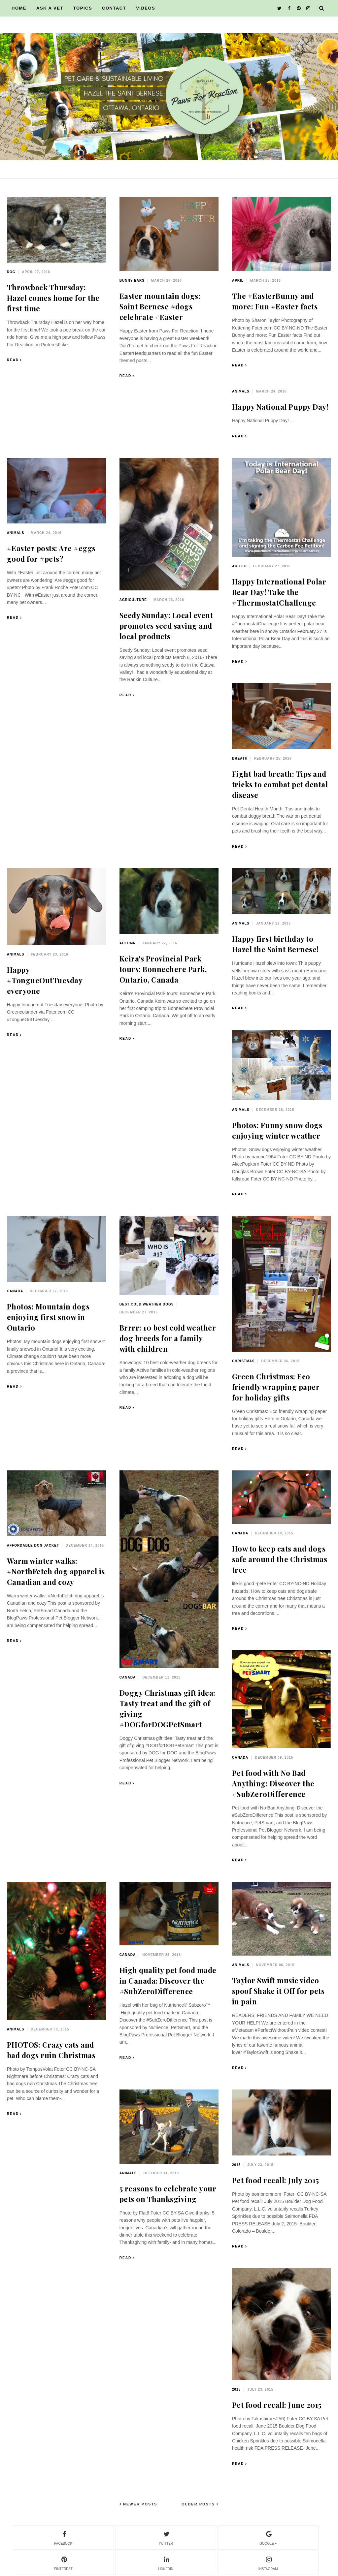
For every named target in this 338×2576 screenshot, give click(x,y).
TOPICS (82, 8)
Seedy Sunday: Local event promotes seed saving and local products (166, 625)
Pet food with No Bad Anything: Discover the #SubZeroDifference (273, 1783)
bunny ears (132, 280)
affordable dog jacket (33, 1545)
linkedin (165, 2562)
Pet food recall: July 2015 (275, 2180)
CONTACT (114, 8)
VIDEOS (145, 8)
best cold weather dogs (146, 1304)
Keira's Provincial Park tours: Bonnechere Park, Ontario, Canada (163, 969)
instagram (268, 2562)
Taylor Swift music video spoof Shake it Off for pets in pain (278, 1990)
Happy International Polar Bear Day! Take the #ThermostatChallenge (279, 592)
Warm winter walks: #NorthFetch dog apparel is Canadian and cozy (56, 1571)
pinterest (63, 2562)
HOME (19, 8)
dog (11, 272)
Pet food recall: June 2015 (277, 2405)
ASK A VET (49, 8)
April (238, 280)
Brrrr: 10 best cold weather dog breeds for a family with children (167, 1338)
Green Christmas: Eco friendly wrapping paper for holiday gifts (276, 1386)
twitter (165, 2537)
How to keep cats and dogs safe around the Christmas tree (279, 1559)
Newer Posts (139, 2504)
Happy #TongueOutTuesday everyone (45, 980)
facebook (63, 2537)
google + (268, 2537)
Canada (15, 1291)
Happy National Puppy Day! (280, 407)
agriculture (133, 600)
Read (13, 360)
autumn (127, 943)
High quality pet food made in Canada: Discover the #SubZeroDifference (168, 1980)
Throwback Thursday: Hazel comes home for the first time (53, 297)
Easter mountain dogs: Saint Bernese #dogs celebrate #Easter (160, 306)
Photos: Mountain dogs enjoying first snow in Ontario (48, 1317)
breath (240, 758)
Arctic (239, 566)
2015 (236, 2165)
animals (241, 391)
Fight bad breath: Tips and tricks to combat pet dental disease (280, 784)
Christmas (243, 1361)
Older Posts (199, 2504)
